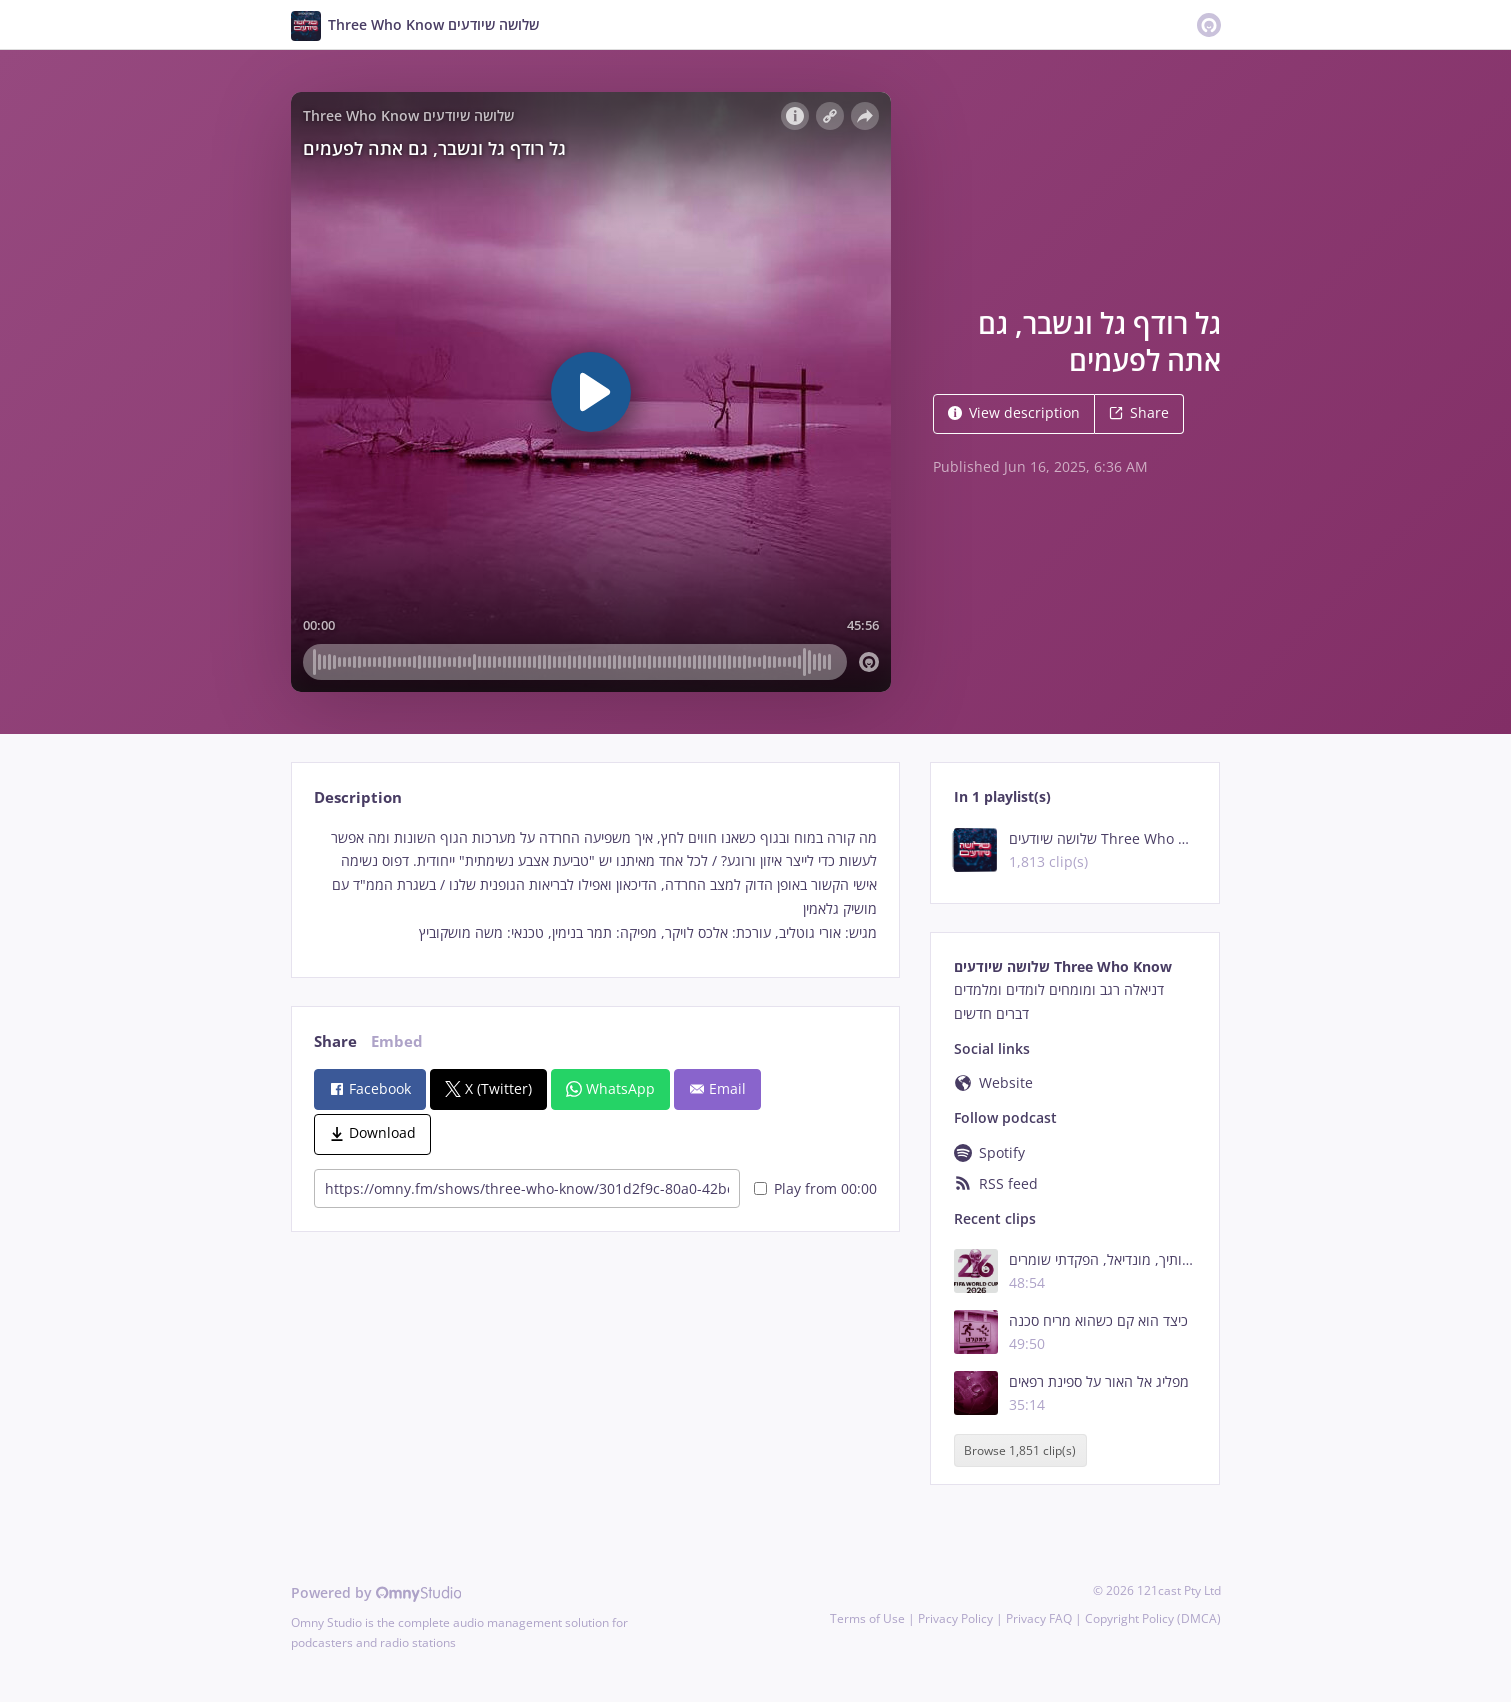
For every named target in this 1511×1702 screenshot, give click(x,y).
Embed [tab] (397, 1041)
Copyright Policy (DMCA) (1153, 1618)
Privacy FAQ (1039, 1618)
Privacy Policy (955, 1618)
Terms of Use (867, 1618)
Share (1139, 412)
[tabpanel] (595, 885)
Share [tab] (335, 1041)
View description (1014, 412)
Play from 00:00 (815, 1188)
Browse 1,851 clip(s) (1020, 1450)
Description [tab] (358, 797)
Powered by (376, 1592)
